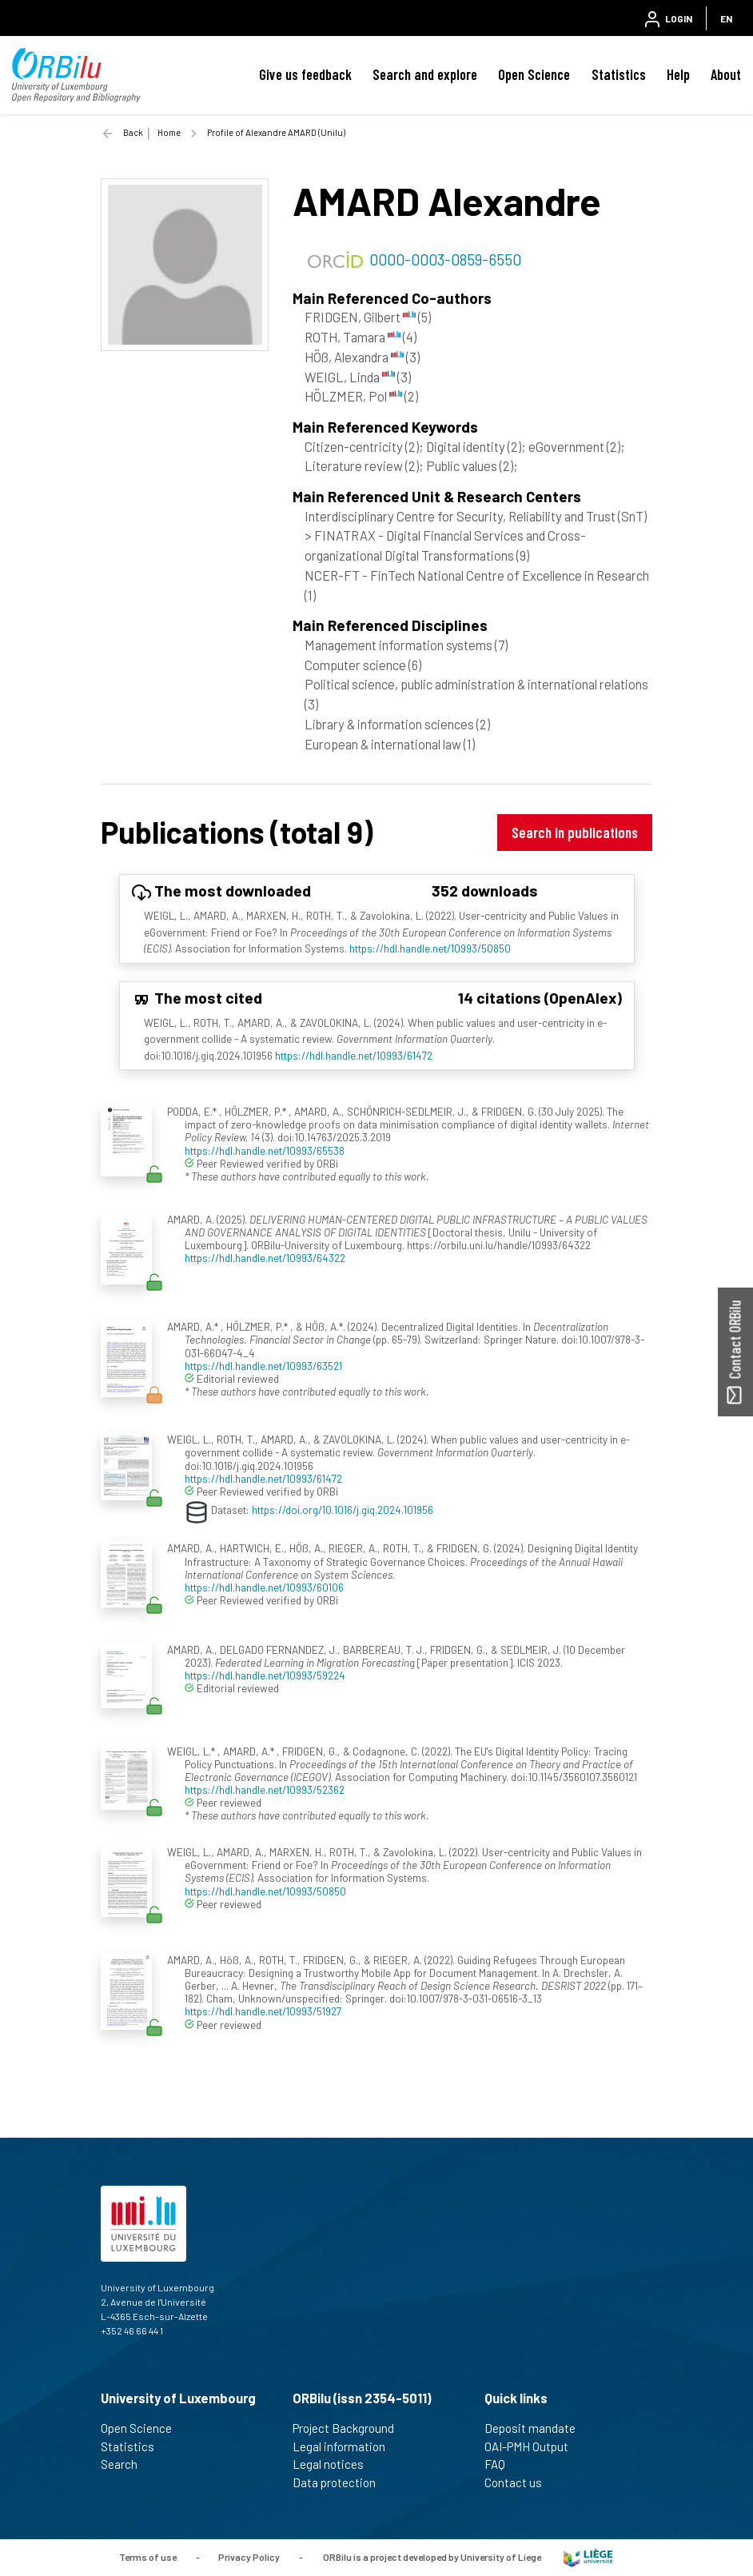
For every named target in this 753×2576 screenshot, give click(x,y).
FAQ (501, 2464)
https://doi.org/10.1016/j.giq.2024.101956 (342, 1509)
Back (133, 132)
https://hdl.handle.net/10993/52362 (265, 1789)
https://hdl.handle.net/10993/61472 (353, 1055)
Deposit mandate (536, 2428)
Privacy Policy (249, 2556)
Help (678, 74)
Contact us (520, 2482)
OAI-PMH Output (533, 2446)
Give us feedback (305, 74)
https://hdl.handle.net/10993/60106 (264, 1587)
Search (126, 2464)
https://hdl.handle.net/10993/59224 (265, 1675)
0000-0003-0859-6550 (445, 259)
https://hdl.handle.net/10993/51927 (263, 2011)
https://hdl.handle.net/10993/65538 (265, 1150)
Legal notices (335, 2464)
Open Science (534, 74)
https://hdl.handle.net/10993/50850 (430, 948)
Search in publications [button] (575, 832)
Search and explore (425, 74)
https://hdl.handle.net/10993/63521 (263, 1365)
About (726, 74)
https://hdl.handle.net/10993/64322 (265, 1257)
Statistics (619, 74)
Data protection (341, 2482)
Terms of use (148, 2556)
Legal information (346, 2446)
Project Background (350, 2428)
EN (726, 18)
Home (169, 132)
